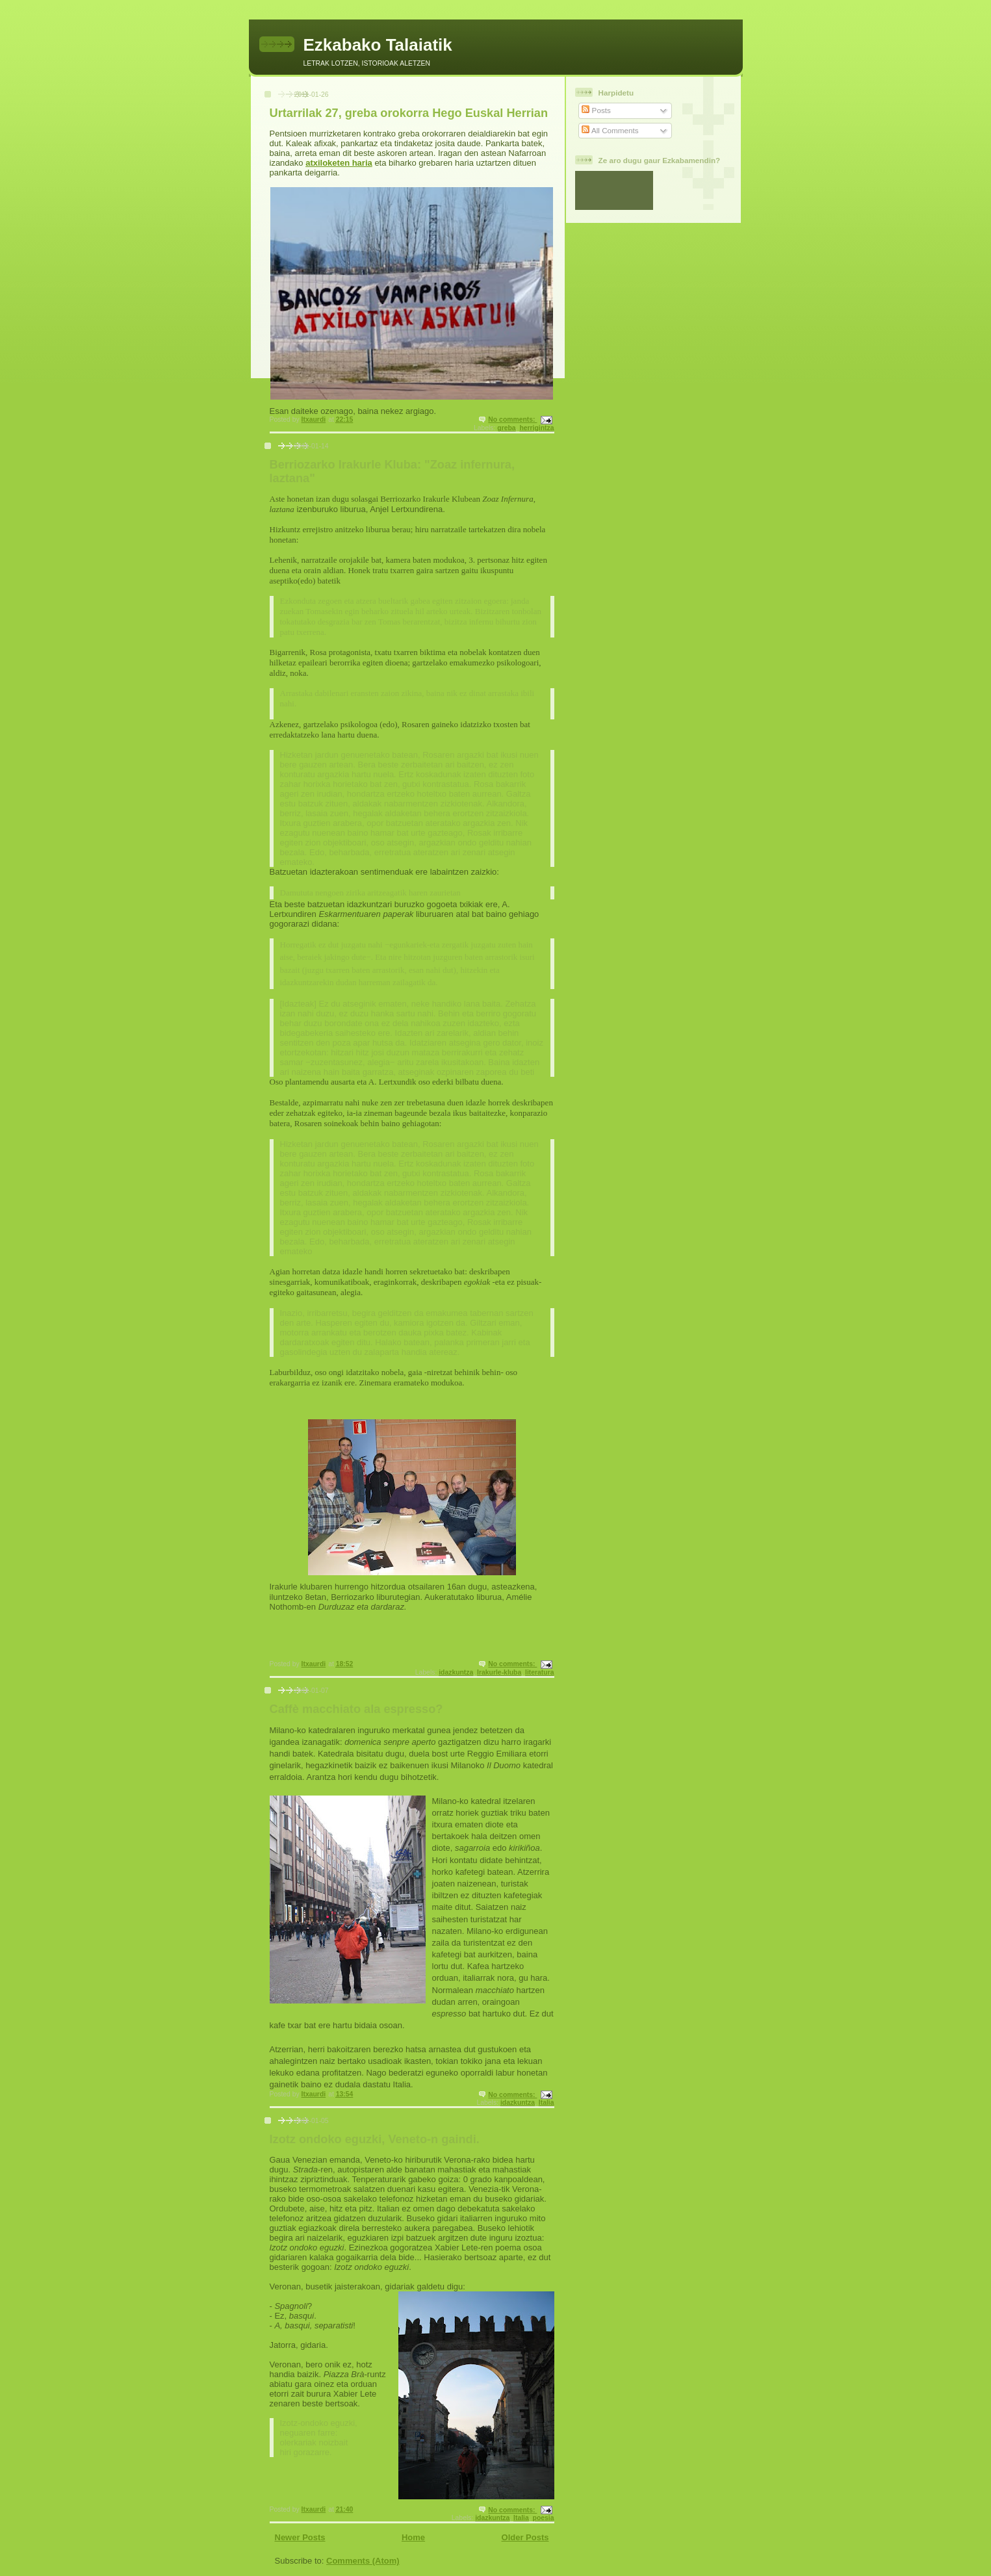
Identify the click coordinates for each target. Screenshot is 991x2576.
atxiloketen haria (338, 163)
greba (506, 427)
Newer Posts (300, 2537)
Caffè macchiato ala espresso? (356, 1709)
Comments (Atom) (363, 2561)
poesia (543, 2517)
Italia (546, 2102)
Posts (596, 110)
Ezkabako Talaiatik (377, 45)
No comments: (512, 419)
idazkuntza (456, 1672)
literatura (539, 1672)
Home (413, 2537)
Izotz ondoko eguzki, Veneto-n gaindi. (375, 2139)
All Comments (610, 130)
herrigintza (536, 427)
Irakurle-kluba (499, 1672)
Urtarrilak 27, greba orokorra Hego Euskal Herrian (409, 113)
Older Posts (525, 2537)
